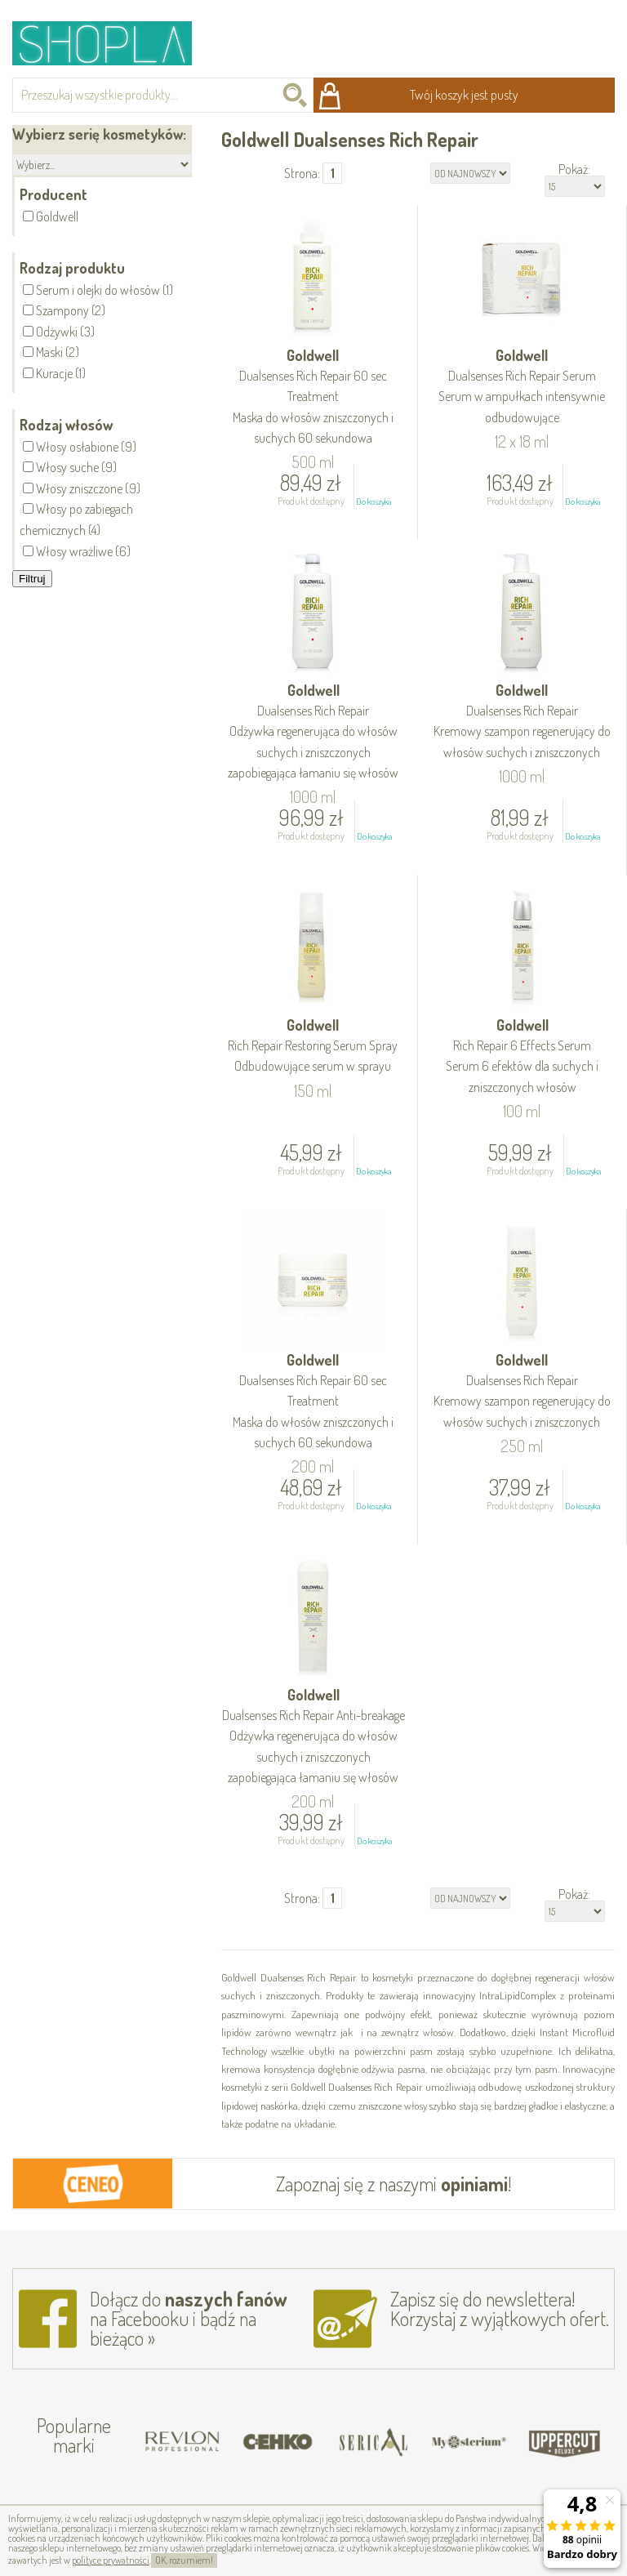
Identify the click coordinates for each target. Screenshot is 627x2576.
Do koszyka (373, 501)
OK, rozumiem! (184, 2560)
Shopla (113, 42)
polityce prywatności (110, 2560)
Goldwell (313, 397)
